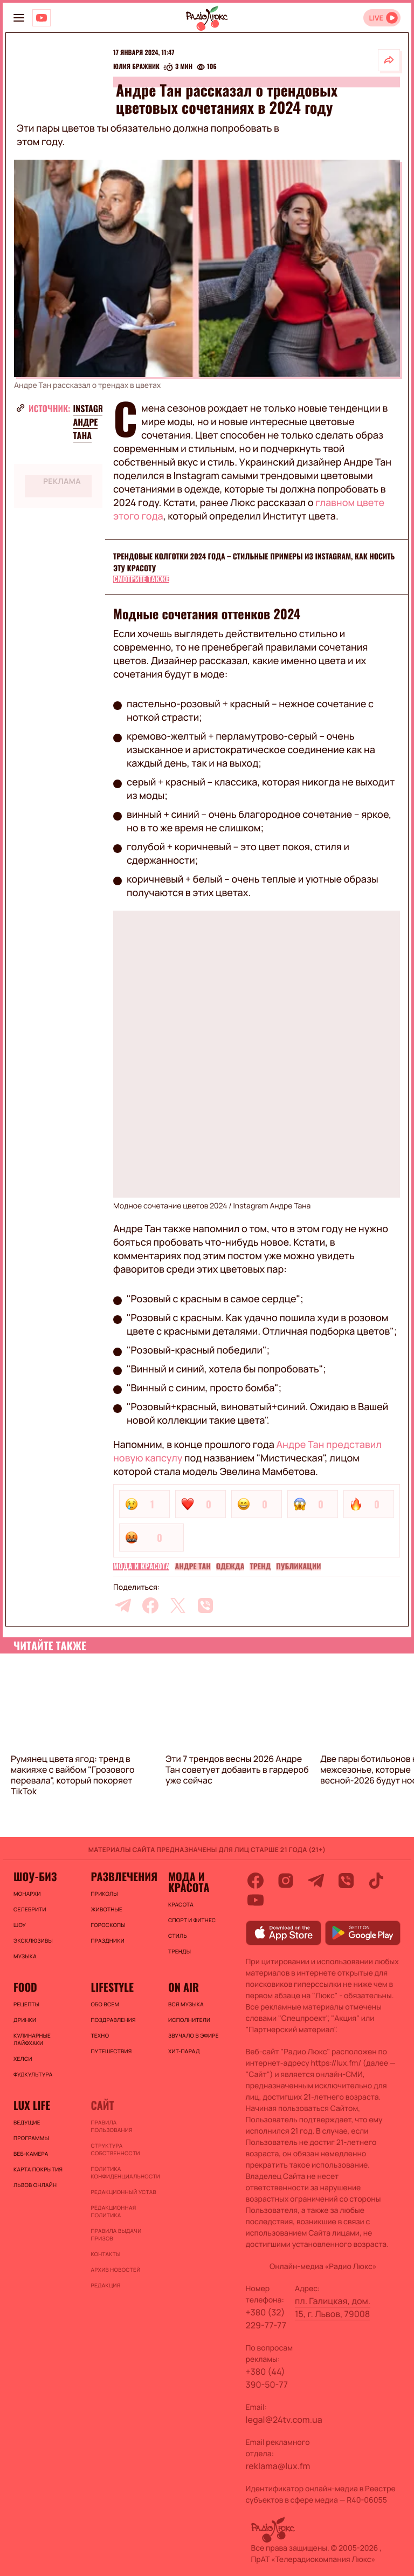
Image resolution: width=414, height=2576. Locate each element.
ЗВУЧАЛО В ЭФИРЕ (193, 2035)
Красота (181, 1904)
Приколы (104, 1893)
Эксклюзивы (33, 1940)
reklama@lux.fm (278, 2466)
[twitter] (178, 1605)
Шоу (19, 1925)
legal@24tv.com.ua (284, 2419)
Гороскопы (108, 1925)
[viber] (205, 1605)
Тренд (260, 1566)
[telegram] (123, 1605)
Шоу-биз (35, 1876)
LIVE (376, 18)
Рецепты (26, 2004)
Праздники (107, 1940)
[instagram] (285, 1880)
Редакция (105, 2285)
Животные (106, 1909)
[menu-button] (18, 17)
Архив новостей (115, 2269)
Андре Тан (192, 1566)
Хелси (22, 2058)
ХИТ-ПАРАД (184, 2051)
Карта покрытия (38, 2169)
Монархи (27, 1893)
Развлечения (124, 1876)
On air (183, 1986)
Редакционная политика (113, 2211)
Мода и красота (141, 1566)
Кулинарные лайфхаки (32, 2039)
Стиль (177, 1935)
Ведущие (26, 2122)
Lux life (31, 2105)
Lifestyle (112, 1986)
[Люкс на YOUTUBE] (41, 17)
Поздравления (113, 2020)
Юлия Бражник (136, 67)
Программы (31, 2138)
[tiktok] (376, 1880)
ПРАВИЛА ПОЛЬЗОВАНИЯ (111, 2126)
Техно (100, 2035)
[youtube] (255, 1900)
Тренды (179, 1951)
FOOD (25, 1986)
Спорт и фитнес (192, 1920)
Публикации (298, 1566)
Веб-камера (30, 2153)
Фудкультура (32, 2074)
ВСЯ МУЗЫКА (186, 2004)
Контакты (105, 2254)
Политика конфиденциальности (124, 2172)
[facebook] (150, 1605)
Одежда (230, 1566)
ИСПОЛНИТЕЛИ (189, 2020)
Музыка (25, 1956)
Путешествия (111, 2051)
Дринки (24, 2020)
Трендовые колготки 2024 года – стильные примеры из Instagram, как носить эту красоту (254, 562)
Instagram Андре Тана (93, 422)
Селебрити (29, 1909)
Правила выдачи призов (116, 2234)
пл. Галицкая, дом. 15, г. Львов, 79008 (332, 2307)
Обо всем (105, 2004)
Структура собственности (115, 2149)
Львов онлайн (35, 2185)
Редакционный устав (123, 2192)
